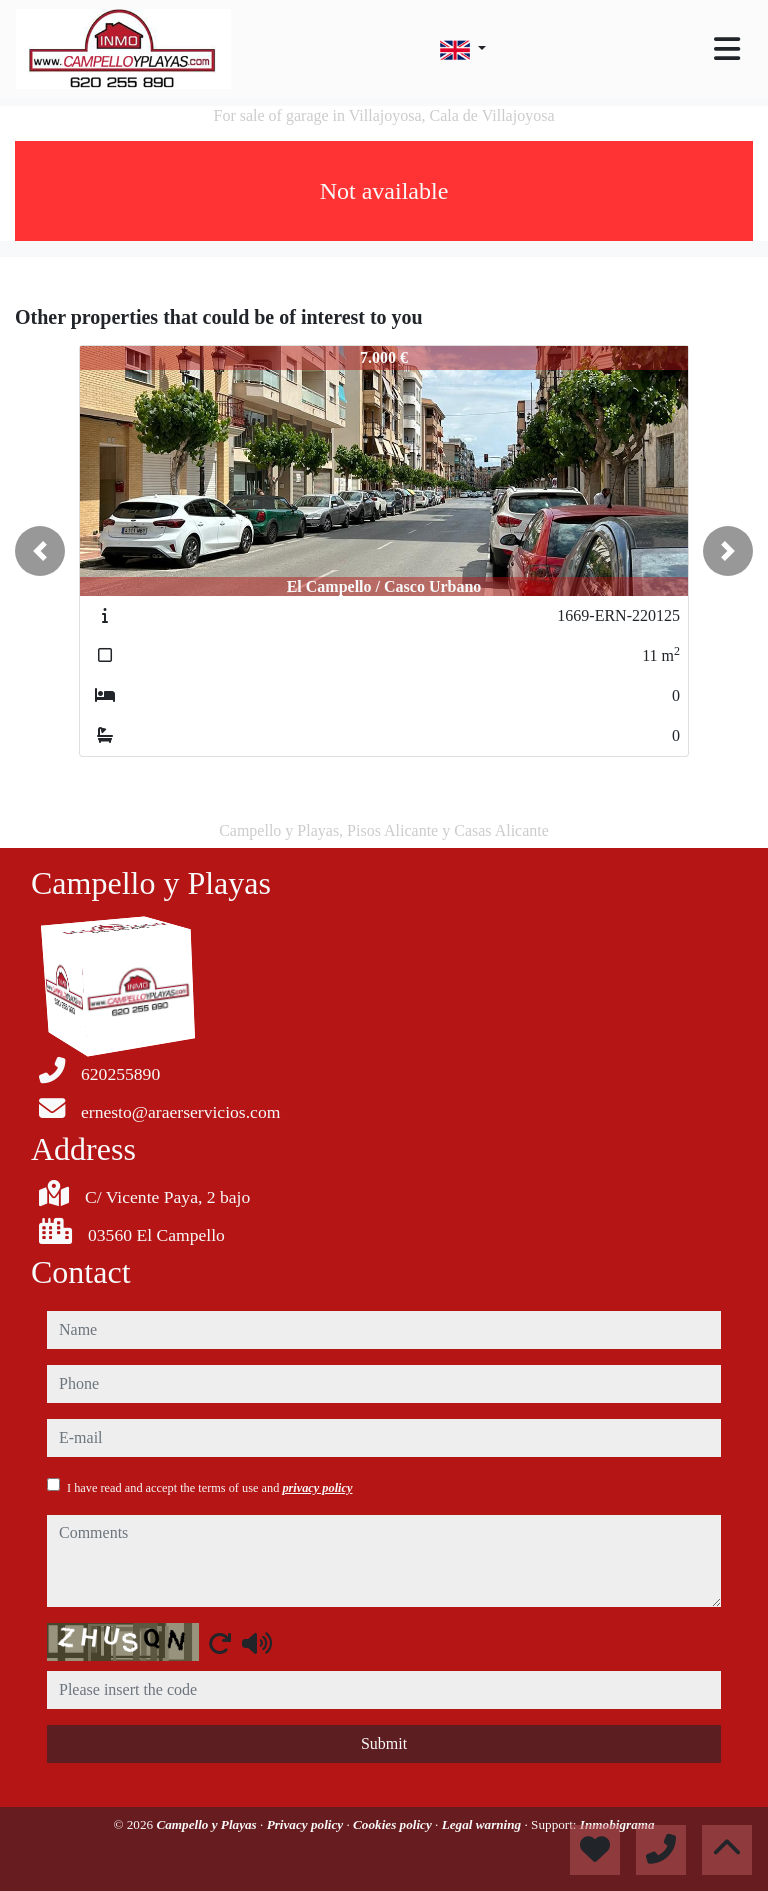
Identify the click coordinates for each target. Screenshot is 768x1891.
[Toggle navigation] (727, 49)
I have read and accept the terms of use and (209, 1488)
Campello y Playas (208, 1824)
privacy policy (317, 1488)
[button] (40, 551)
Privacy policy (307, 1824)
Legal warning (483, 1824)
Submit (384, 1743)
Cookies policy (394, 1824)
